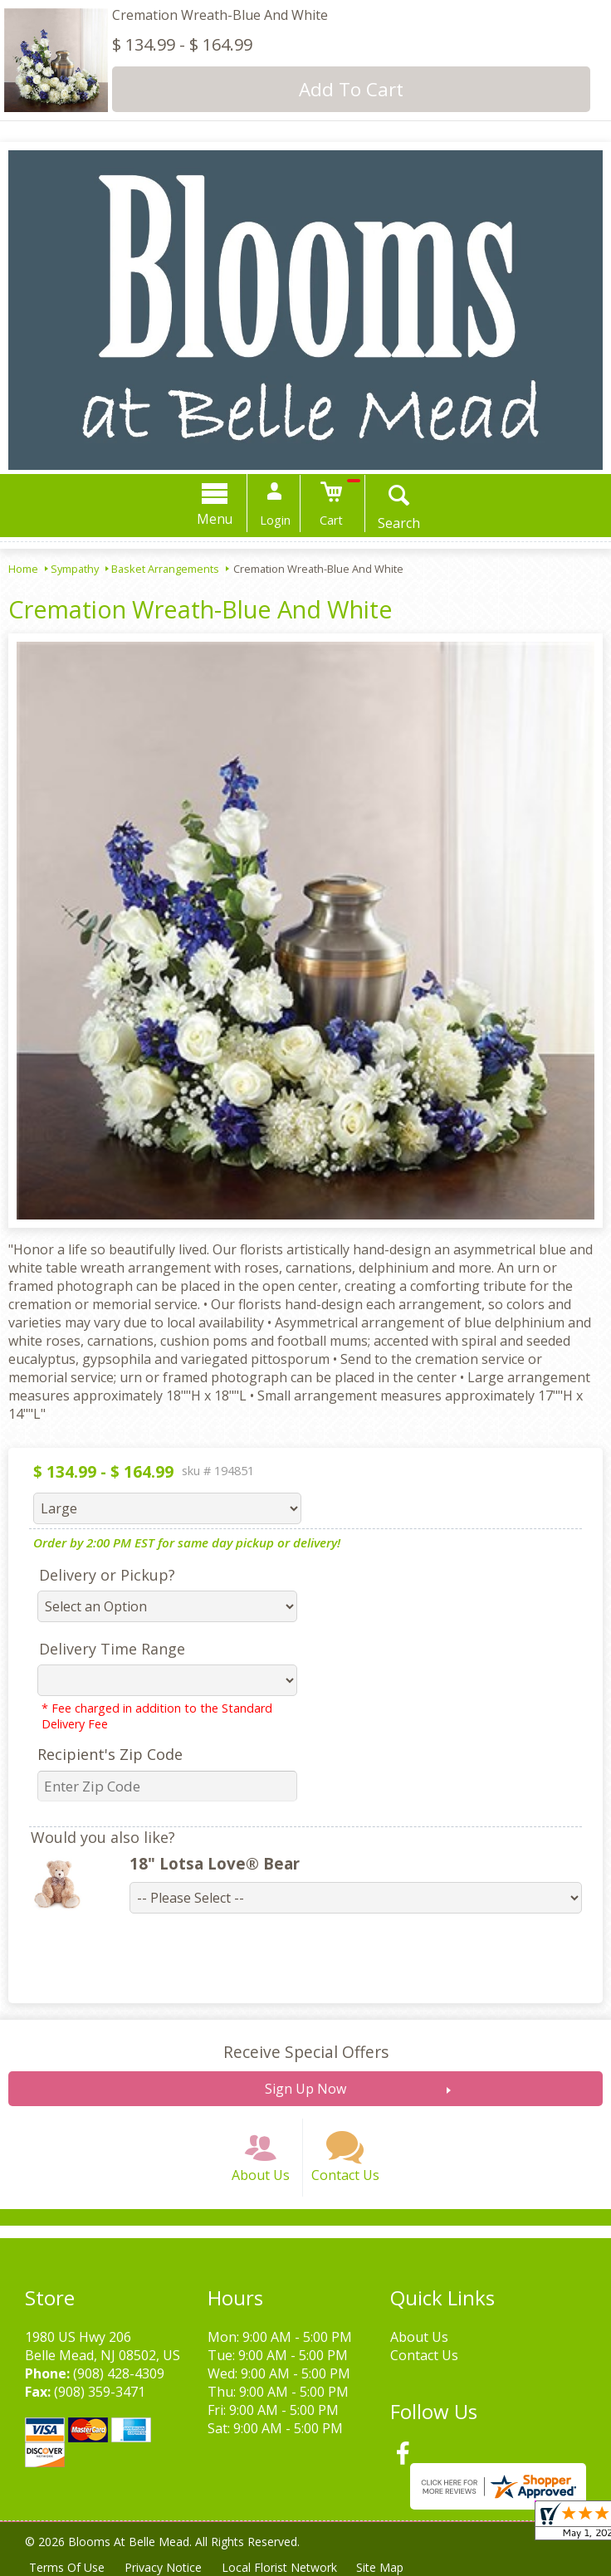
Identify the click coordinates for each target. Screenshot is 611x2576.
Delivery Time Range (112, 1649)
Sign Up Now (305, 2089)
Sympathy (75, 568)
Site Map (380, 2567)
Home (23, 568)
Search (399, 523)
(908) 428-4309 (118, 2373)
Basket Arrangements (165, 568)
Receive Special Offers (306, 2052)
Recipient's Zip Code (110, 1754)
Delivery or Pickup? (107, 1575)
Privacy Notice (163, 2567)
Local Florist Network (279, 2567)
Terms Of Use (67, 2567)
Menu (215, 519)
